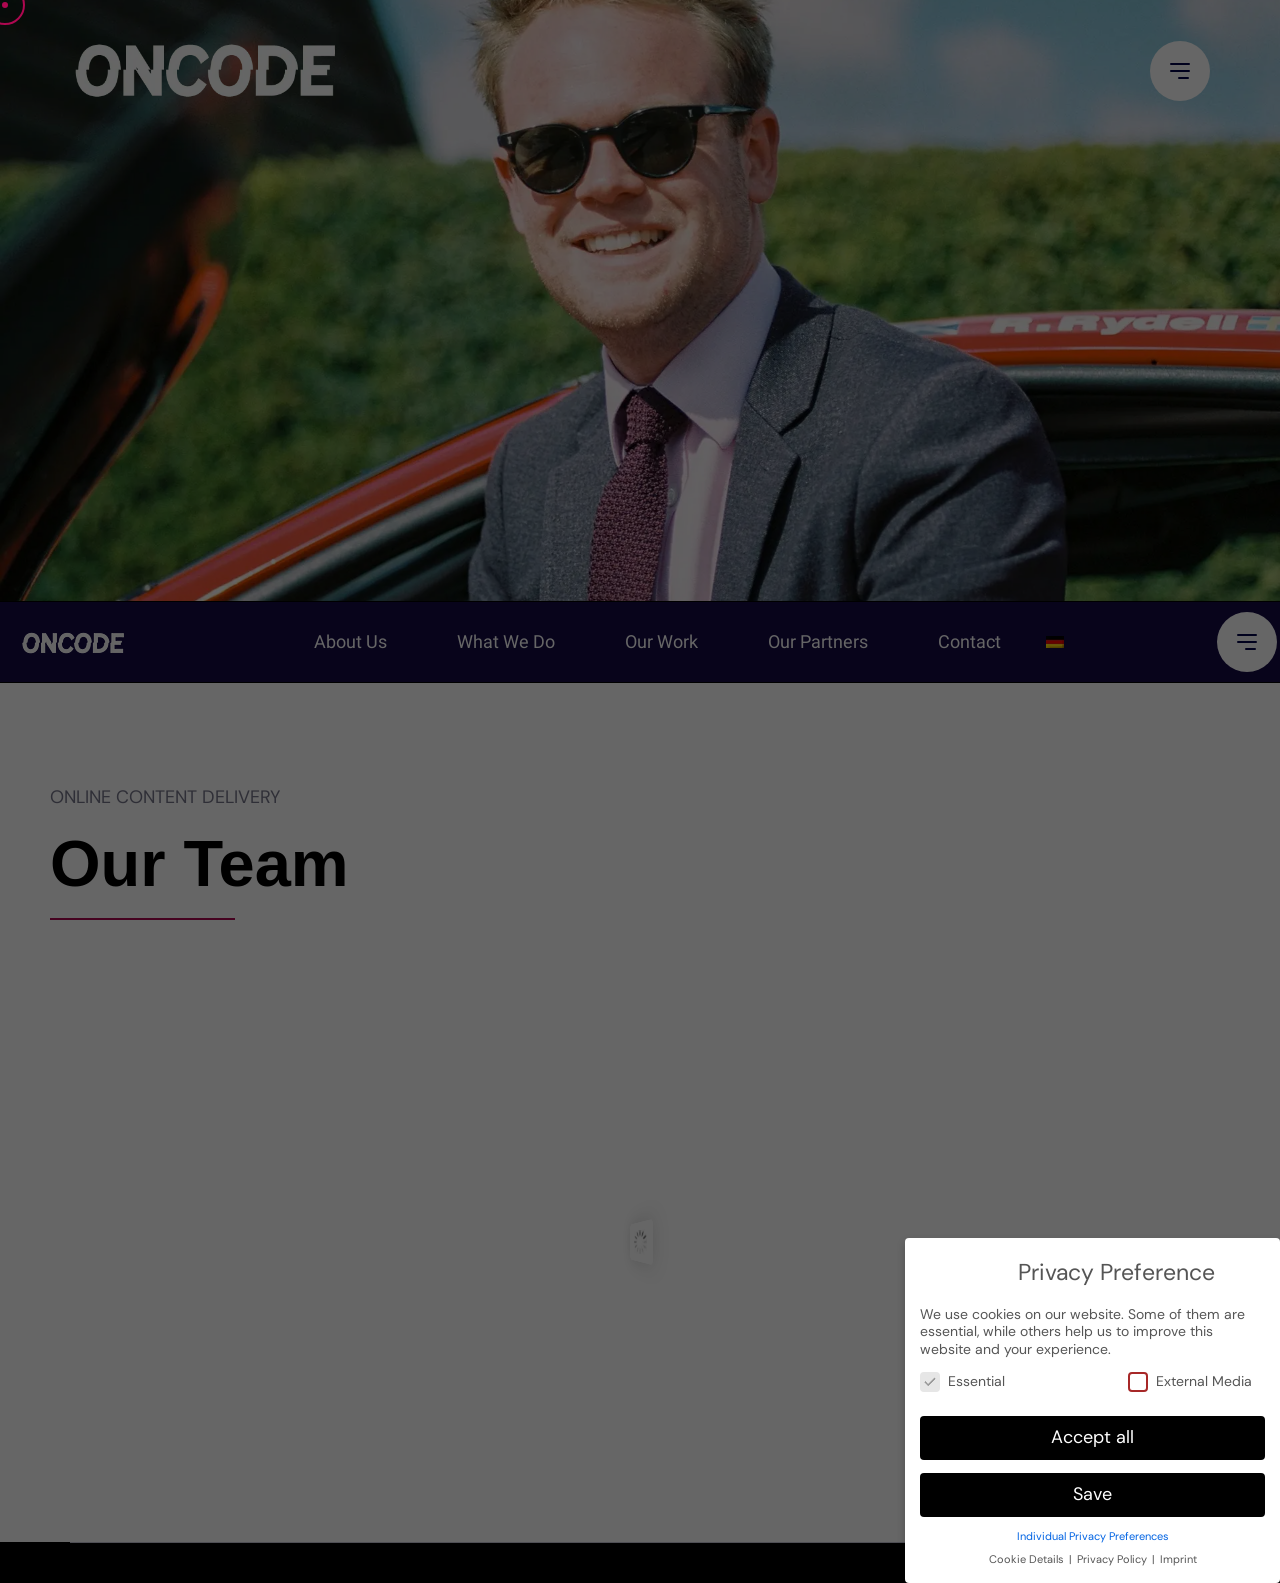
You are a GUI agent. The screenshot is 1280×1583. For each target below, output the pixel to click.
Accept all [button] (1092, 1427)
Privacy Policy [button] (1112, 1549)
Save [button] (1092, 1484)
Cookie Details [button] (1026, 1549)
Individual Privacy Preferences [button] (1093, 1526)
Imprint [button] (1178, 1549)
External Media (1190, 1371)
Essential (962, 1371)
